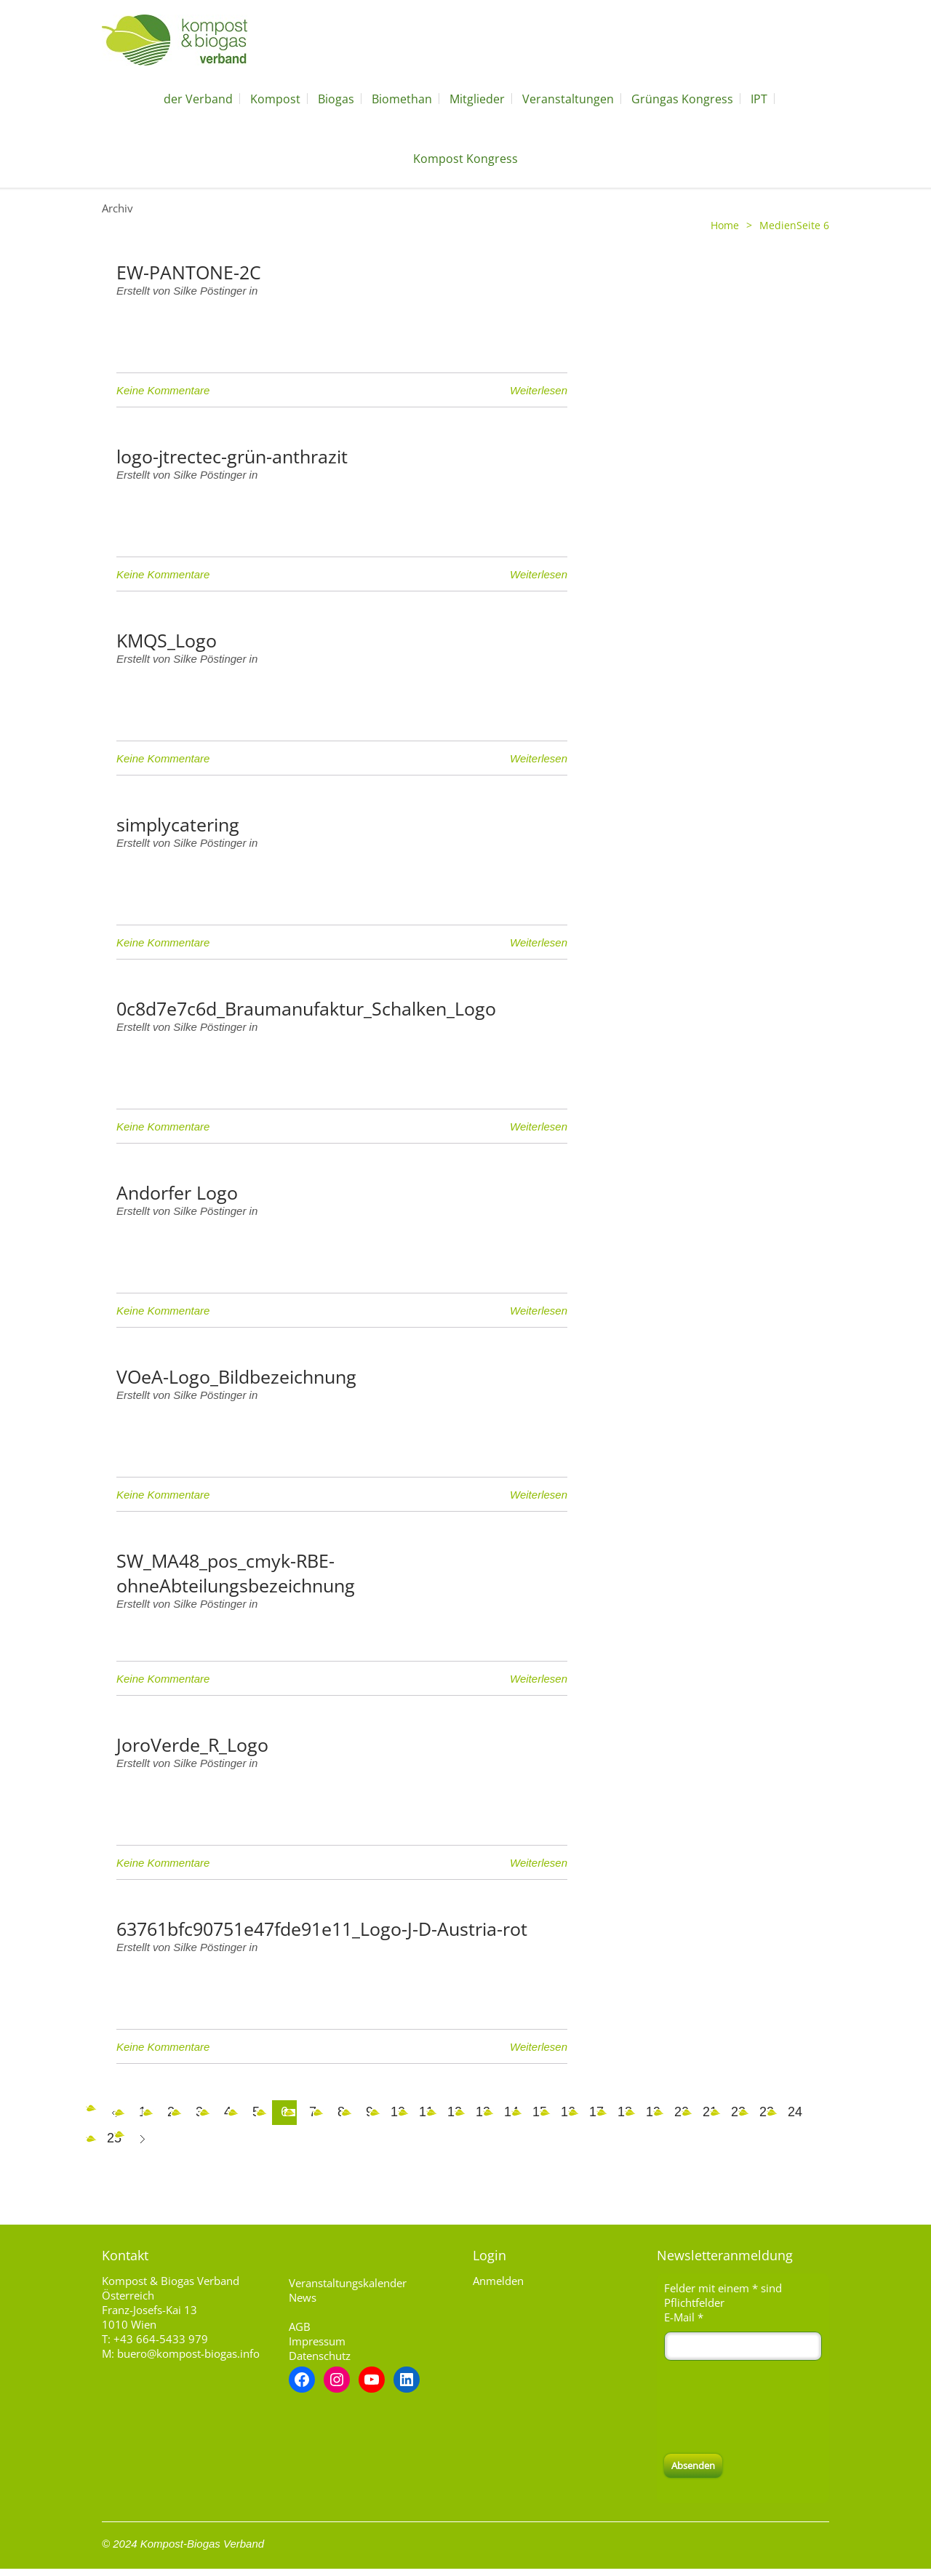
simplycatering (177, 824)
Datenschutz (320, 2355)
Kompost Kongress (465, 159)
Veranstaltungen (568, 99)
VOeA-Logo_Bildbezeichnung (236, 1376)
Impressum (317, 2341)
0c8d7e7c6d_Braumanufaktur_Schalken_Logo (306, 1008)
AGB (300, 2326)
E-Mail (683, 2317)
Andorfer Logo (177, 1192)
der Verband (198, 99)
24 (795, 2112)
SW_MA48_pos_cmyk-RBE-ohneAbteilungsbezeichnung (235, 1573)
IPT (759, 99)
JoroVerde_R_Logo (192, 1744)
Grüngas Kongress (682, 99)
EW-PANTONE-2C (188, 272)
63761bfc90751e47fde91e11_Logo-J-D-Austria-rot (321, 1928)
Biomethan (402, 99)
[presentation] (774, 2407)
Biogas (336, 99)
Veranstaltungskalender (348, 2283)
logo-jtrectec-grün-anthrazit (232, 456)
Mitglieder (477, 99)
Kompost (275, 99)
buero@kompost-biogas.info (188, 2353)
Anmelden (498, 2280)
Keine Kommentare (162, 390)
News (302, 2297)
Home (725, 225)
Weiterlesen (538, 390)
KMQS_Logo (166, 640)
